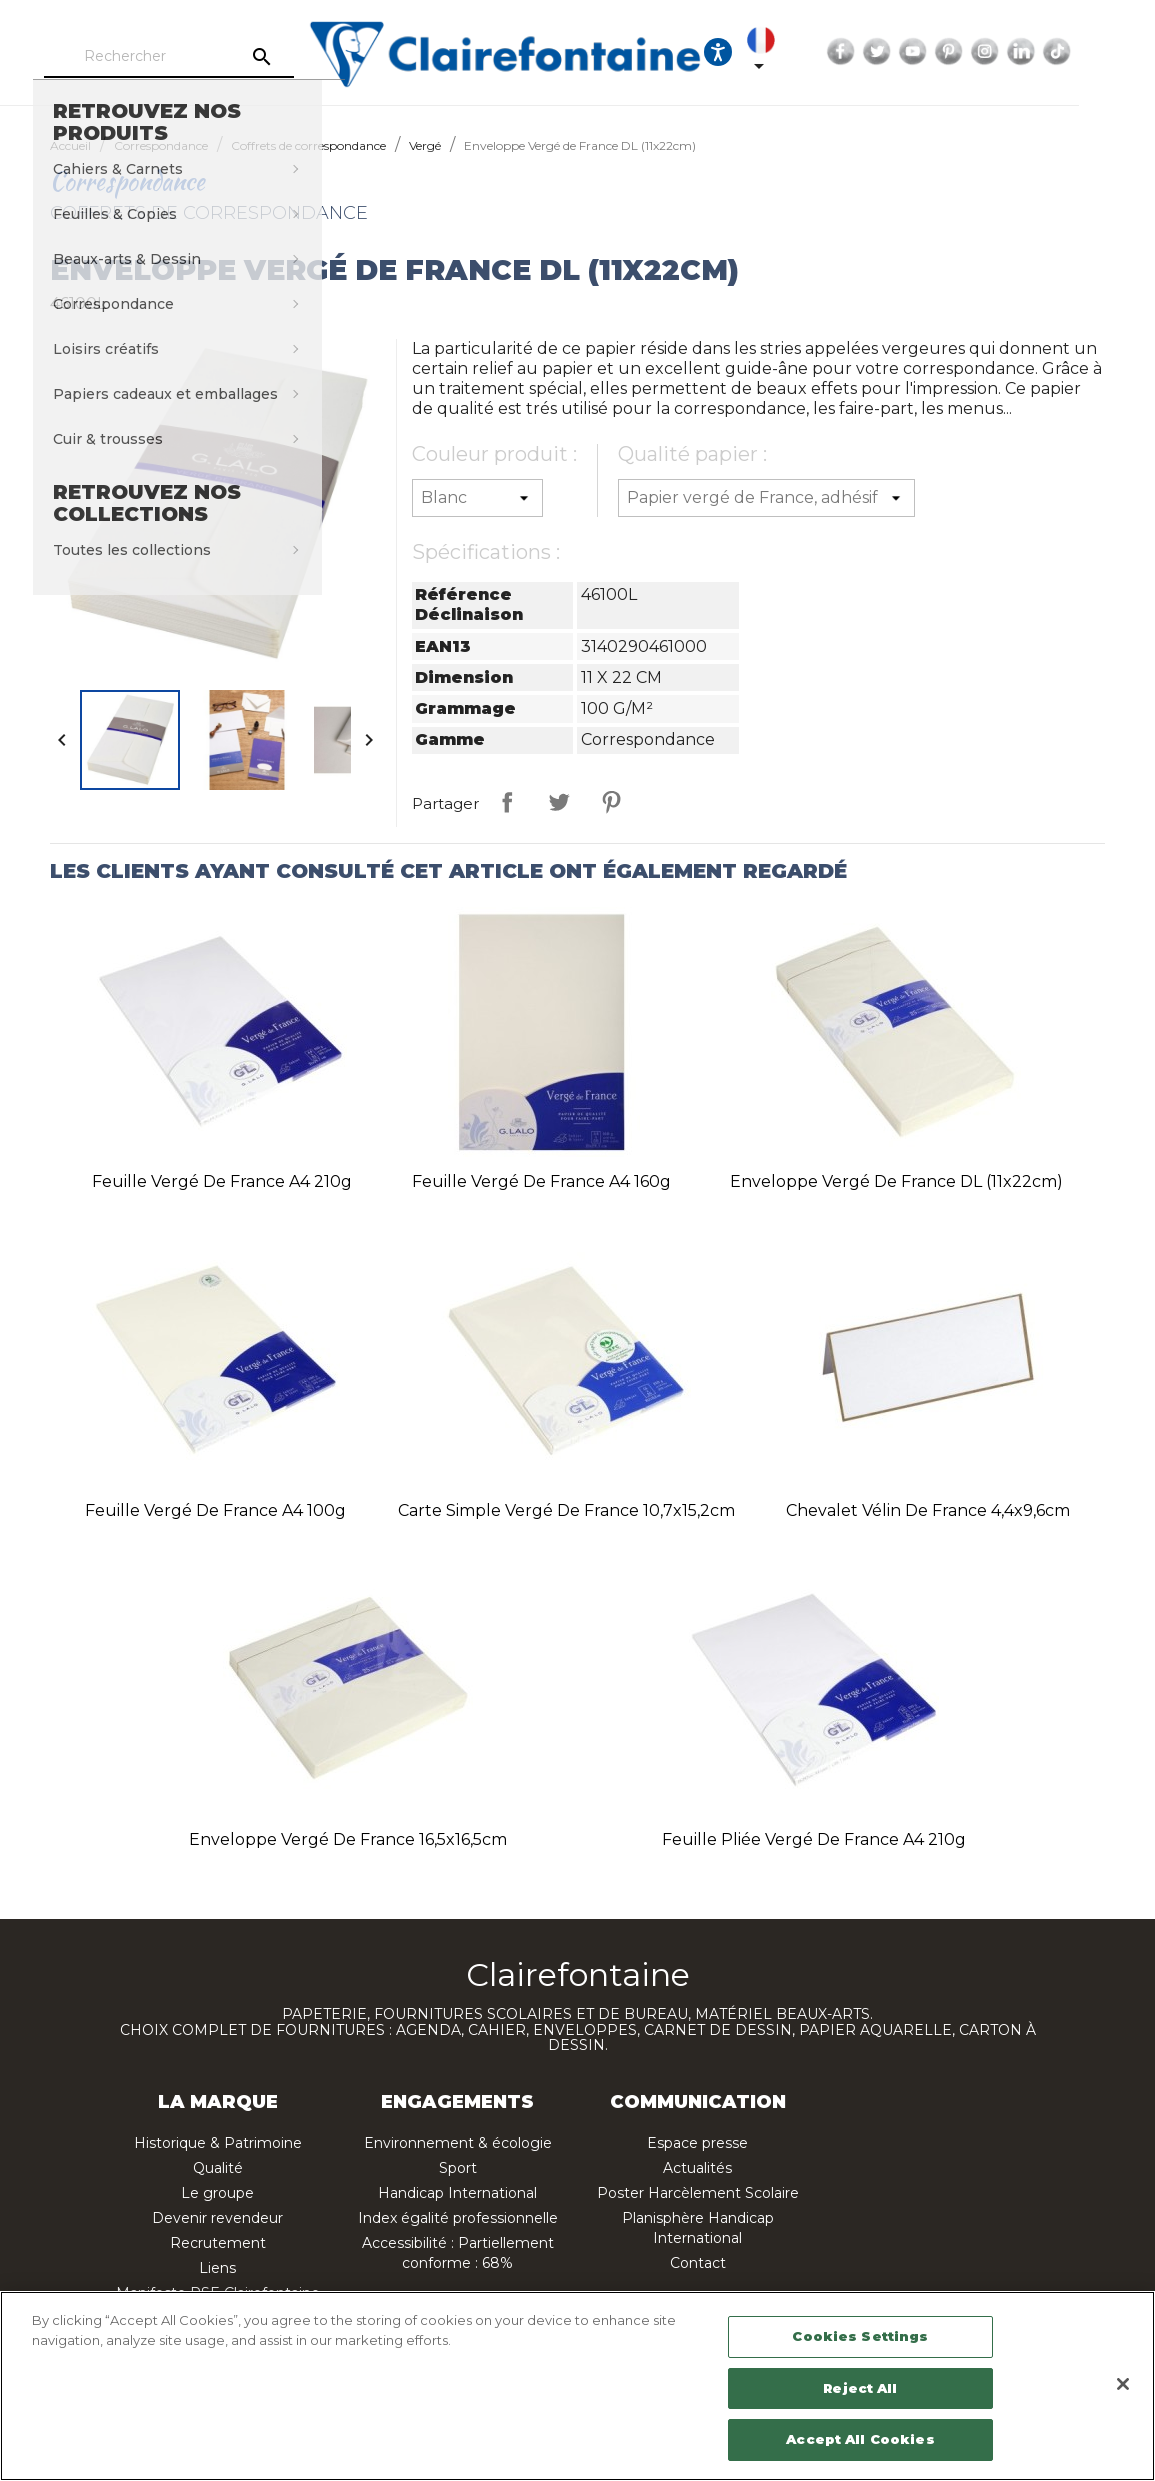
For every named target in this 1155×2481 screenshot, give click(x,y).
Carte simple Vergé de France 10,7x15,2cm (566, 1510)
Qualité (218, 2168)
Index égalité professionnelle (458, 2218)
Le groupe (217, 2193)
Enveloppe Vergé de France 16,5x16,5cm (348, 1839)
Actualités (697, 2168)
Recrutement (218, 2243)
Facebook (898, 52)
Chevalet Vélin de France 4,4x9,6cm (928, 1510)
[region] (577, 2386)
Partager (507, 802)
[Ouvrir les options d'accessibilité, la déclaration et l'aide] (775, 52)
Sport (458, 2168)
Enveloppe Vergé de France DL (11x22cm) (896, 1181)
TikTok (1114, 52)
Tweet (559, 802)
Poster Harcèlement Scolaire (698, 2193)
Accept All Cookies (860, 2439)
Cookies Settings (860, 2336)
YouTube (970, 52)
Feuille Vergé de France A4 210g (222, 1181)
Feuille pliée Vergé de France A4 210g (814, 1839)
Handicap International (457, 2193)
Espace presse (697, 2143)
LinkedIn (1078, 52)
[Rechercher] (225, 57)
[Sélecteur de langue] (822, 52)
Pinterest (1006, 52)
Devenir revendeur (217, 2218)
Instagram (1042, 52)
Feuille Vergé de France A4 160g (541, 1181)
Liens (217, 2268)
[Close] (1123, 2384)
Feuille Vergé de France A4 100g (215, 1510)
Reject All (860, 2388)
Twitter (934, 52)
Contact (698, 2263)
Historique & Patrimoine (218, 2143)
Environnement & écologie (458, 2143)
